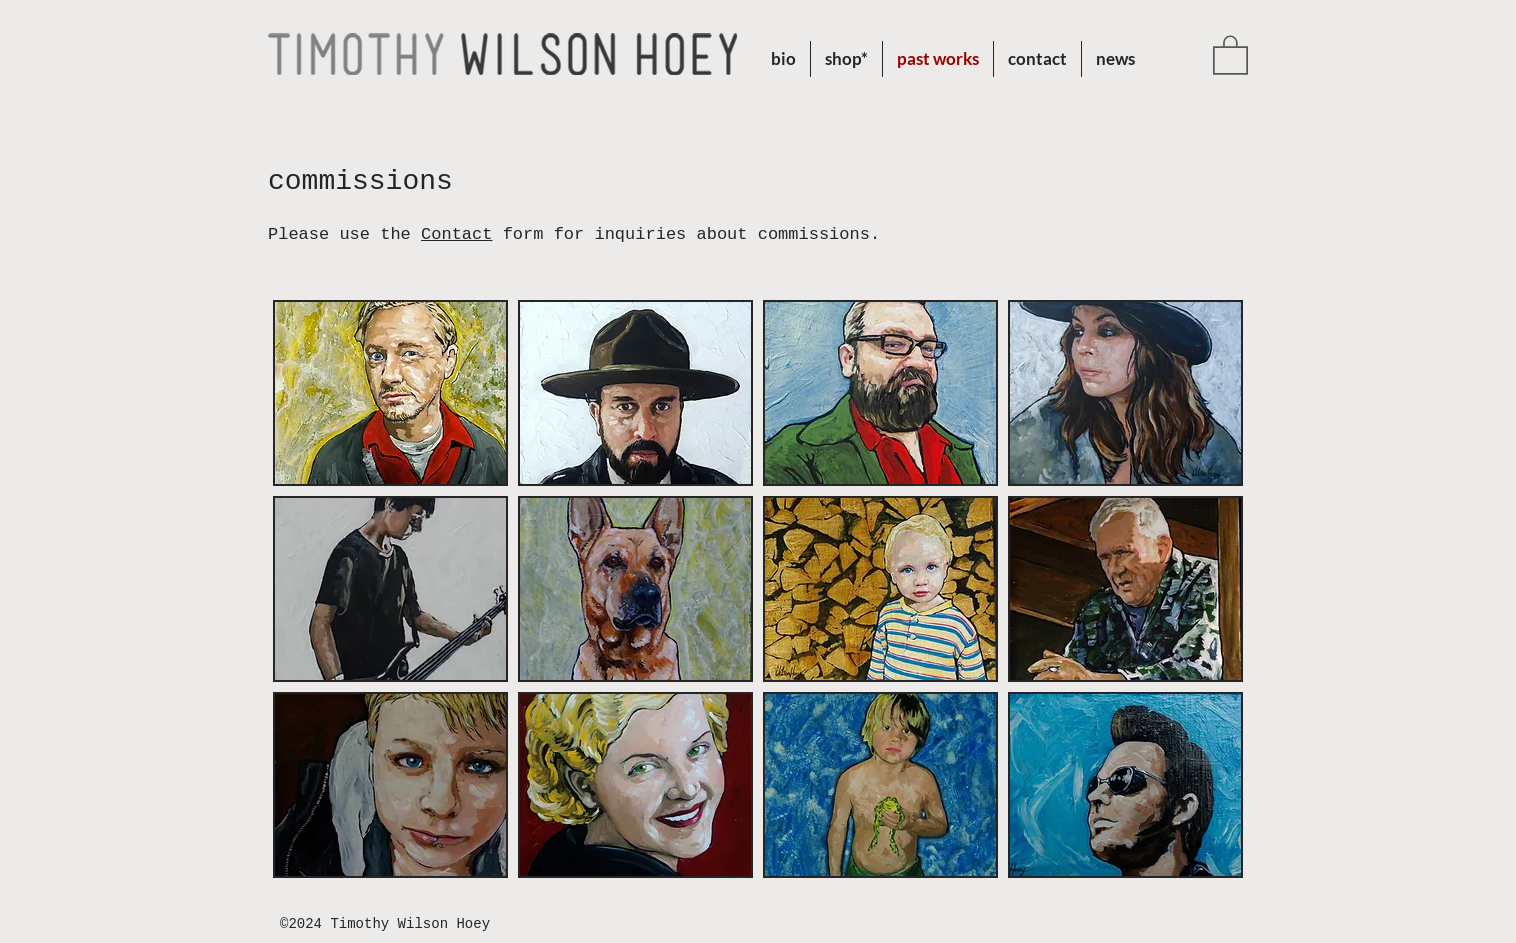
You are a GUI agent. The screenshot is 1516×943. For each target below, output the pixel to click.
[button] (846, 59)
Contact (456, 234)
